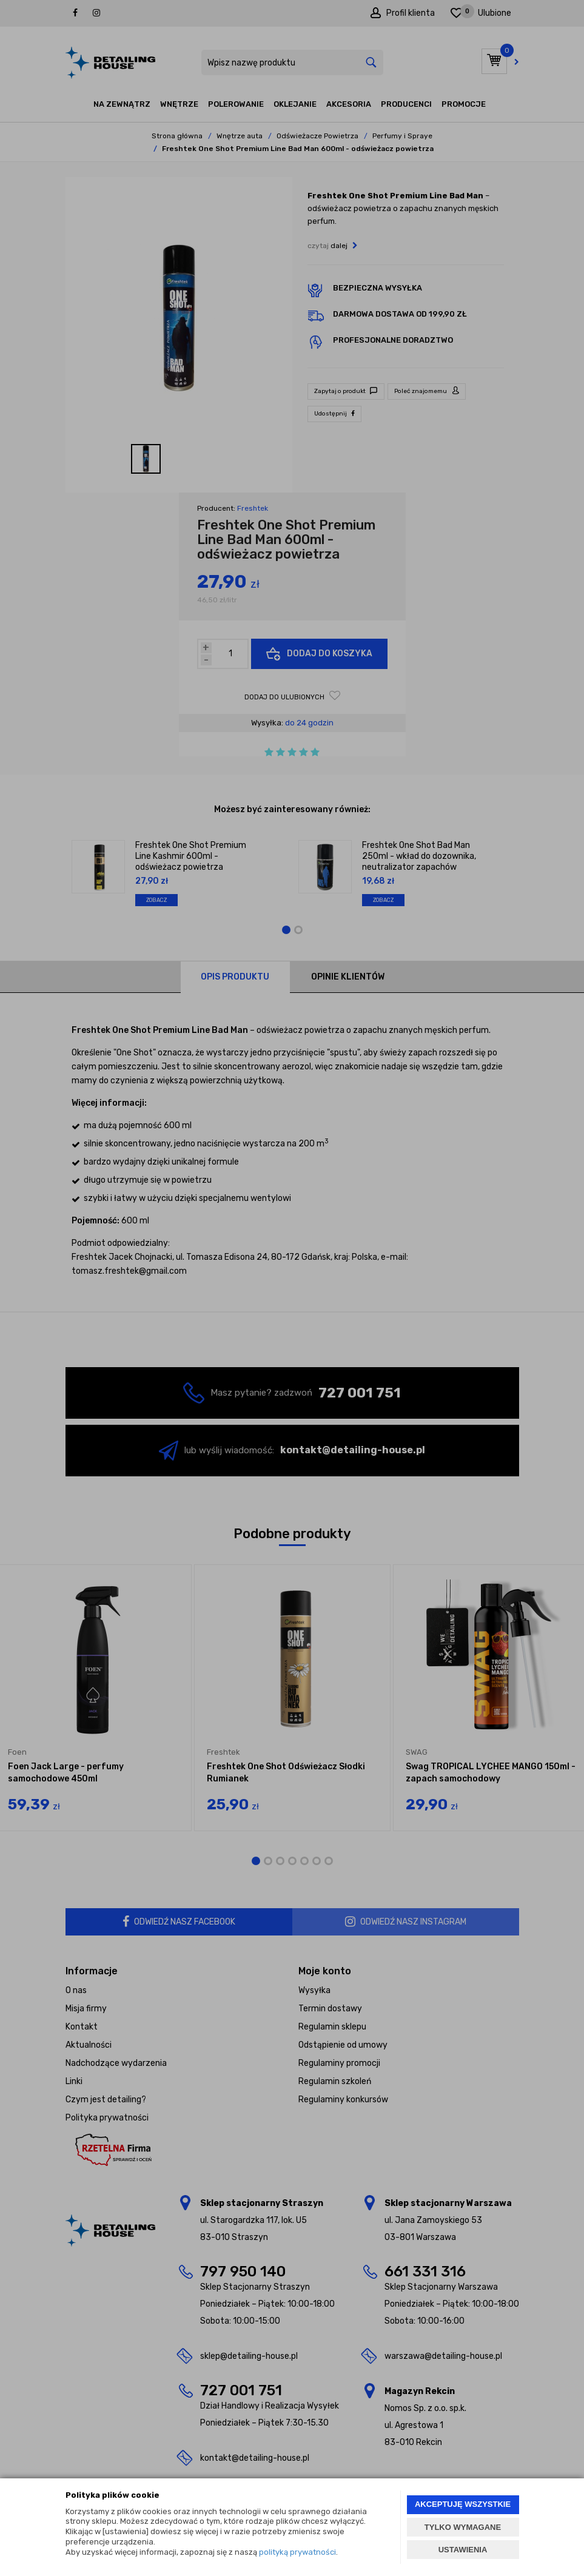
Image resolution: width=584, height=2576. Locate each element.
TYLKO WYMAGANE (463, 2527)
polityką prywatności (297, 2552)
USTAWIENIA (463, 2549)
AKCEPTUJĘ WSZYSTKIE (463, 2504)
